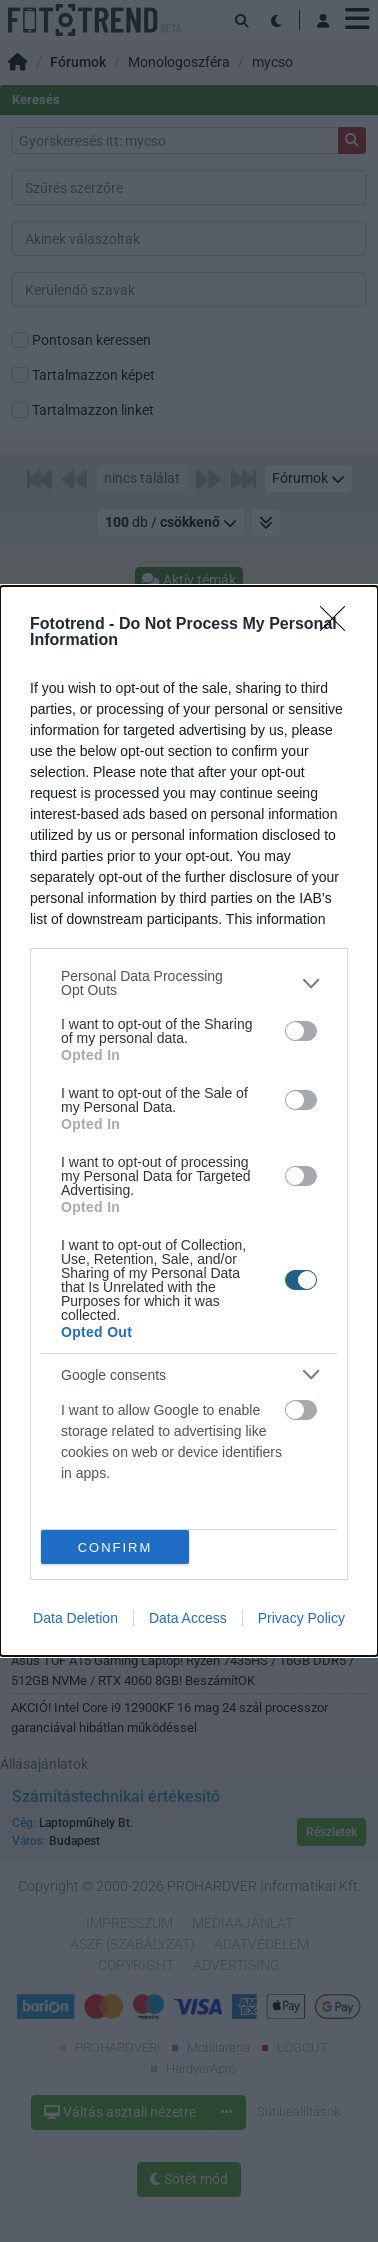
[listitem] (189, 983)
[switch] (301, 1031)
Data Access (188, 1618)
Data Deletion (75, 1618)
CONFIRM (115, 1547)
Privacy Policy (301, 1618)
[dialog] (189, 1121)
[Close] (339, 625)
